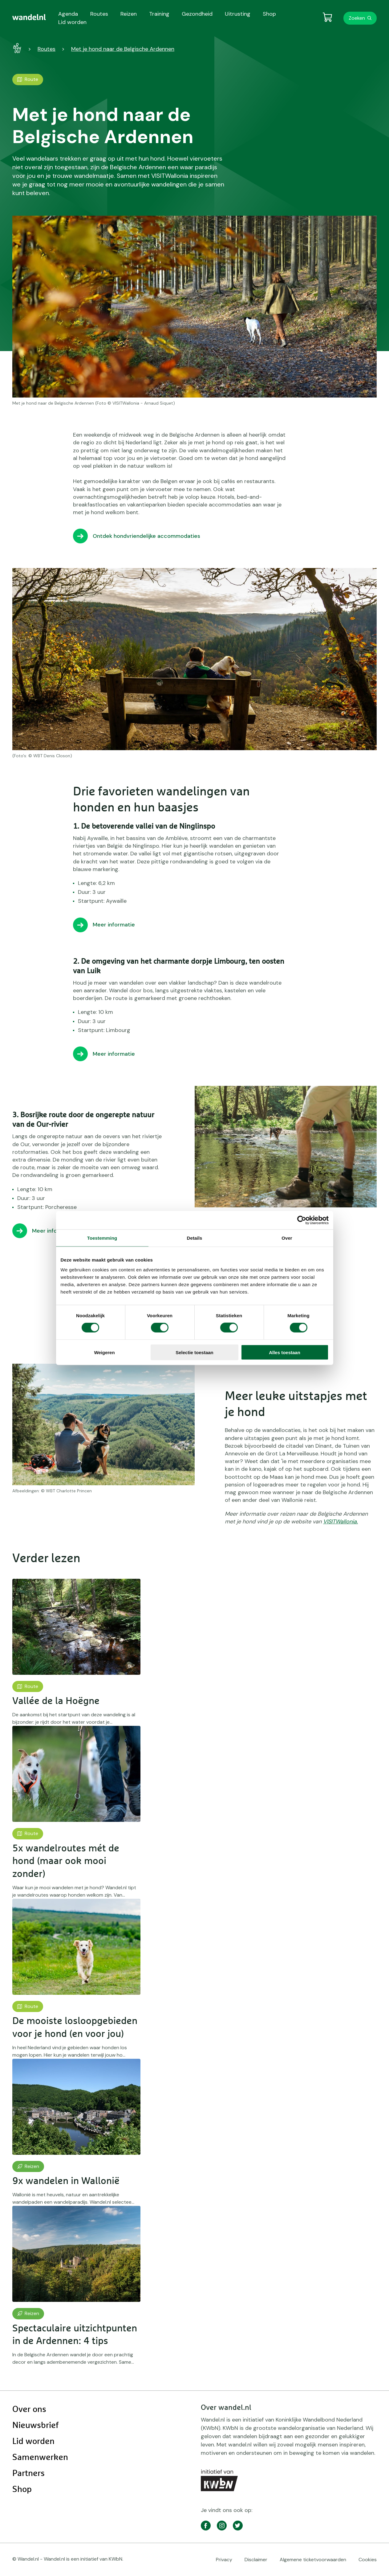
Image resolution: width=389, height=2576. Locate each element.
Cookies (368, 2559)
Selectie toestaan (194, 1352)
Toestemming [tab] (102, 1238)
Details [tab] (194, 1238)
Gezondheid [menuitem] (197, 14)
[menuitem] (29, 17)
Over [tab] (287, 1238)
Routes (46, 49)
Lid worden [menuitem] (72, 22)
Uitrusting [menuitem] (237, 14)
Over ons (29, 2409)
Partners (28, 2473)
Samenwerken (40, 2457)
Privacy (224, 2559)
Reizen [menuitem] (128, 14)
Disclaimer (256, 2559)
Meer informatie (114, 924)
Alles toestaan (284, 1352)
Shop (22, 2489)
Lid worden (33, 2441)
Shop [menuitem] (269, 14)
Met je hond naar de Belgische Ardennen (122, 49)
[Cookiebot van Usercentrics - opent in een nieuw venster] (302, 1220)
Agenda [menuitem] (68, 14)
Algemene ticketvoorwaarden (313, 2559)
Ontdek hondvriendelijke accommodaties (146, 536)
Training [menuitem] (159, 14)
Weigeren (104, 1352)
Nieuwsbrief (35, 2425)
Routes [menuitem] (99, 14)
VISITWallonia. (340, 1521)
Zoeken (357, 18)
